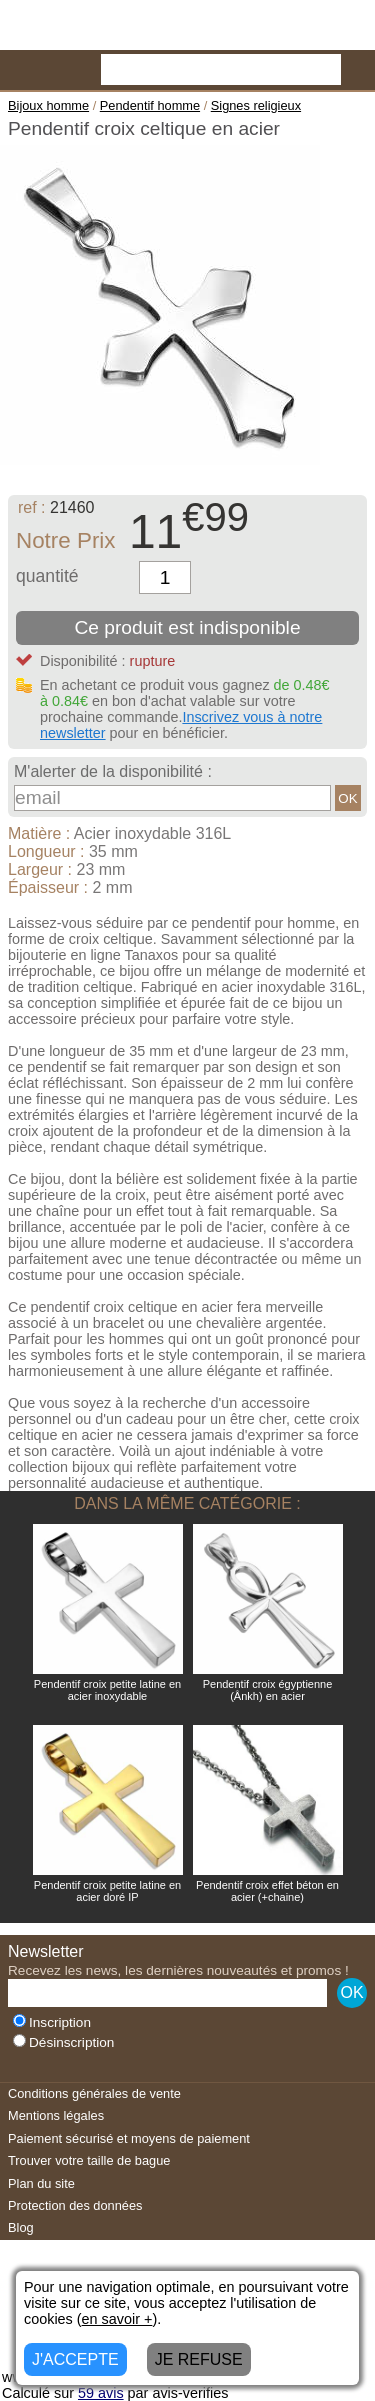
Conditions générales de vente (94, 2093)
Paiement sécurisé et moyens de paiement (129, 2138)
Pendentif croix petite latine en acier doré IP (107, 1891)
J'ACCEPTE (75, 2359)
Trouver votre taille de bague (89, 2160)
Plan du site (41, 2183)
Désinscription (63, 2042)
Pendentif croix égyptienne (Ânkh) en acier (268, 1690)
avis (101, 2393)
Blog (21, 2227)
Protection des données (75, 2205)
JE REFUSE (199, 2359)
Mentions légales (56, 2115)
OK (347, 798)
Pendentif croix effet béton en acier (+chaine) (267, 1891)
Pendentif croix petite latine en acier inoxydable (107, 1690)
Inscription (52, 2022)
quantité (47, 576)
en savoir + (117, 2319)
